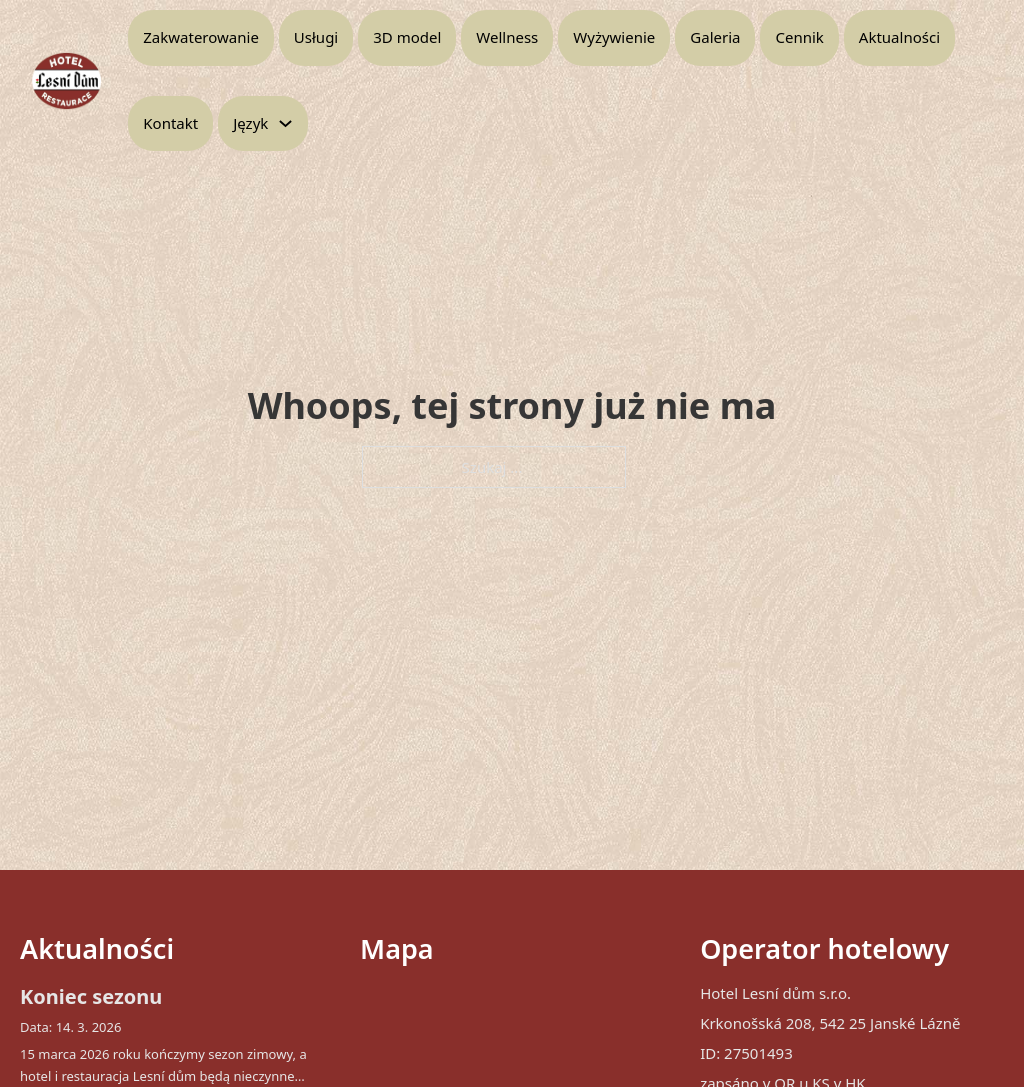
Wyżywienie (614, 37)
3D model (407, 37)
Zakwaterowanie (201, 37)
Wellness (507, 37)
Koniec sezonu (91, 996)
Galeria (715, 37)
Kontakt (170, 123)
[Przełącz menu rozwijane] (285, 123)
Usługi (316, 37)
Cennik (799, 37)
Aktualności (899, 37)
